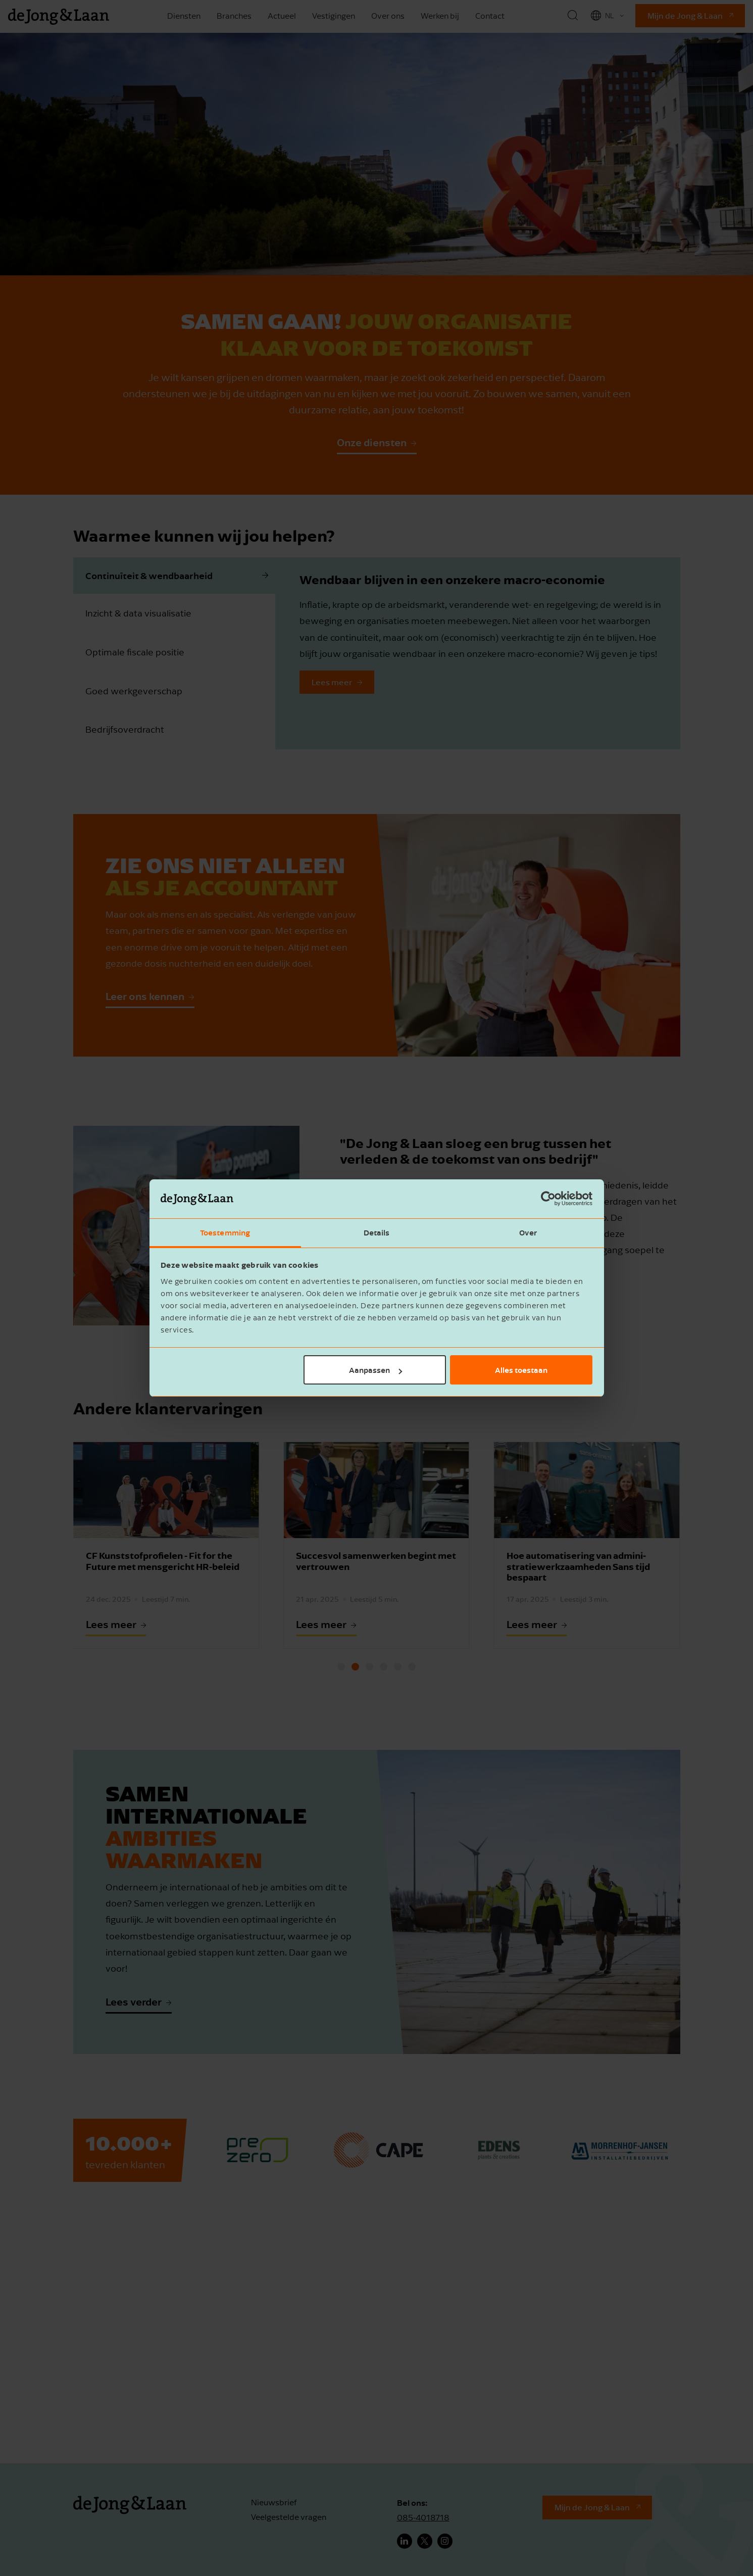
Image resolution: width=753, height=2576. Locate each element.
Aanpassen (375, 1370)
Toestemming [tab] (225, 1232)
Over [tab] (528, 1232)
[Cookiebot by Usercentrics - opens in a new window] (548, 1199)
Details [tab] (377, 1232)
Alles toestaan (521, 1370)
